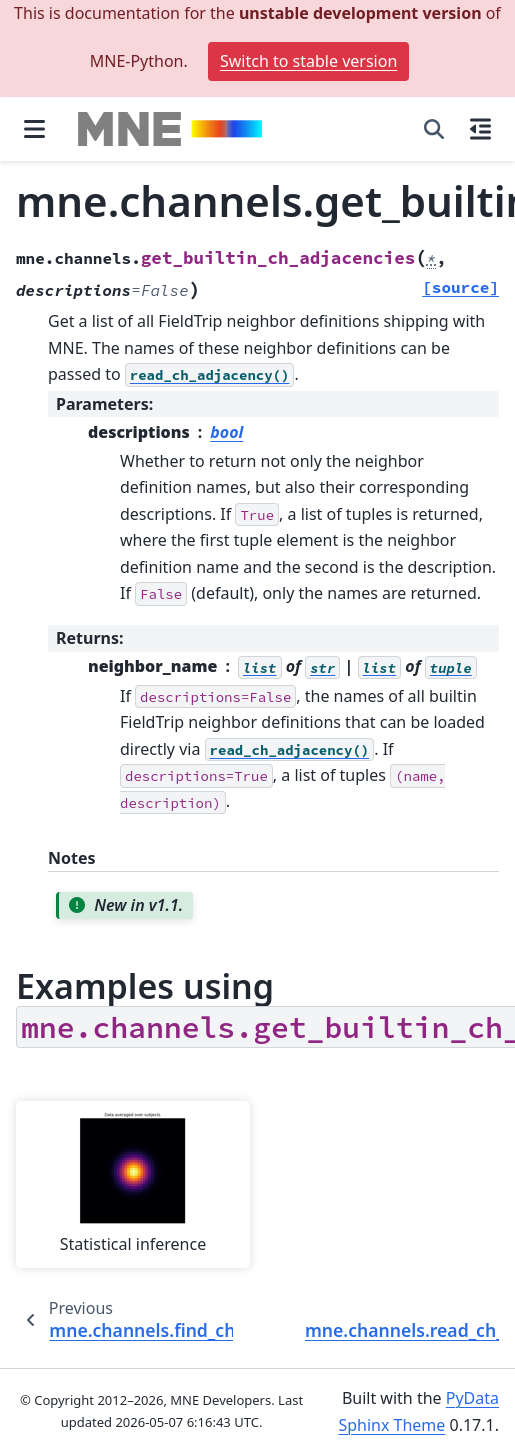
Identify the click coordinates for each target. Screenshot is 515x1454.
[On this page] (480, 129)
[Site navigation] (34, 129)
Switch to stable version (308, 61)
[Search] (434, 129)
